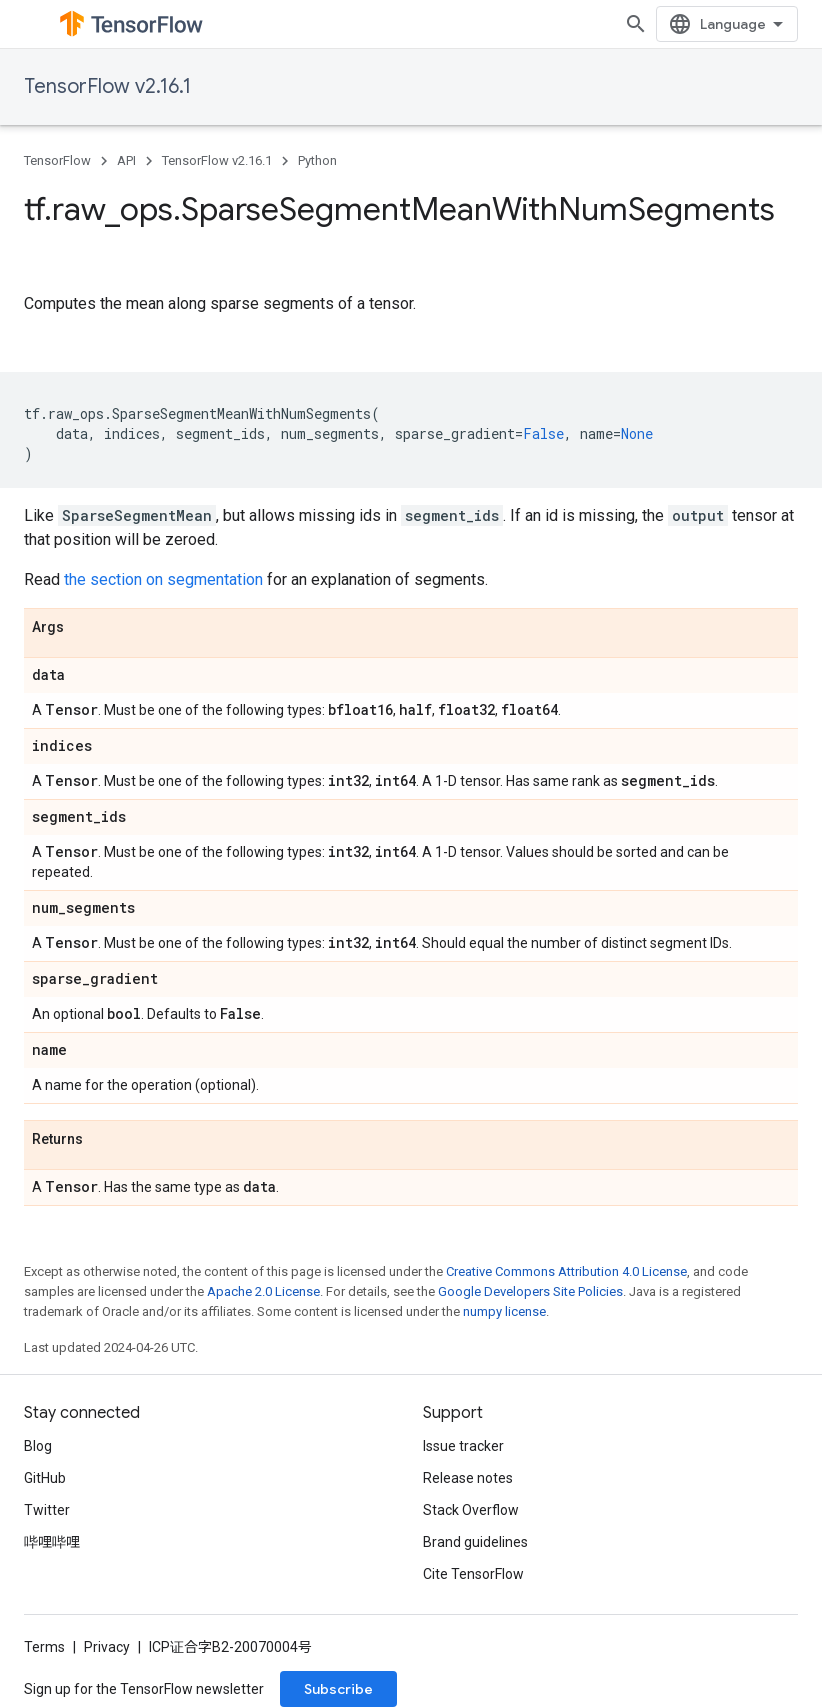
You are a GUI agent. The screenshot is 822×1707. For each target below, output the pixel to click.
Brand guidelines (475, 1542)
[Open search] (778, 24)
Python (317, 160)
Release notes (468, 1478)
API (126, 160)
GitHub (45, 1478)
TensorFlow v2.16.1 (107, 86)
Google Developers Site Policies (530, 1291)
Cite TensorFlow (473, 1574)
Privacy (107, 1647)
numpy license (504, 1311)
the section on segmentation (163, 579)
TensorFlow (57, 160)
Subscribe (338, 1689)
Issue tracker (463, 1446)
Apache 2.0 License (263, 1291)
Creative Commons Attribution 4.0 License (566, 1271)
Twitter (47, 1510)
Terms (44, 1647)
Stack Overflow (471, 1510)
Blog (38, 1446)
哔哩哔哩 (52, 1542)
